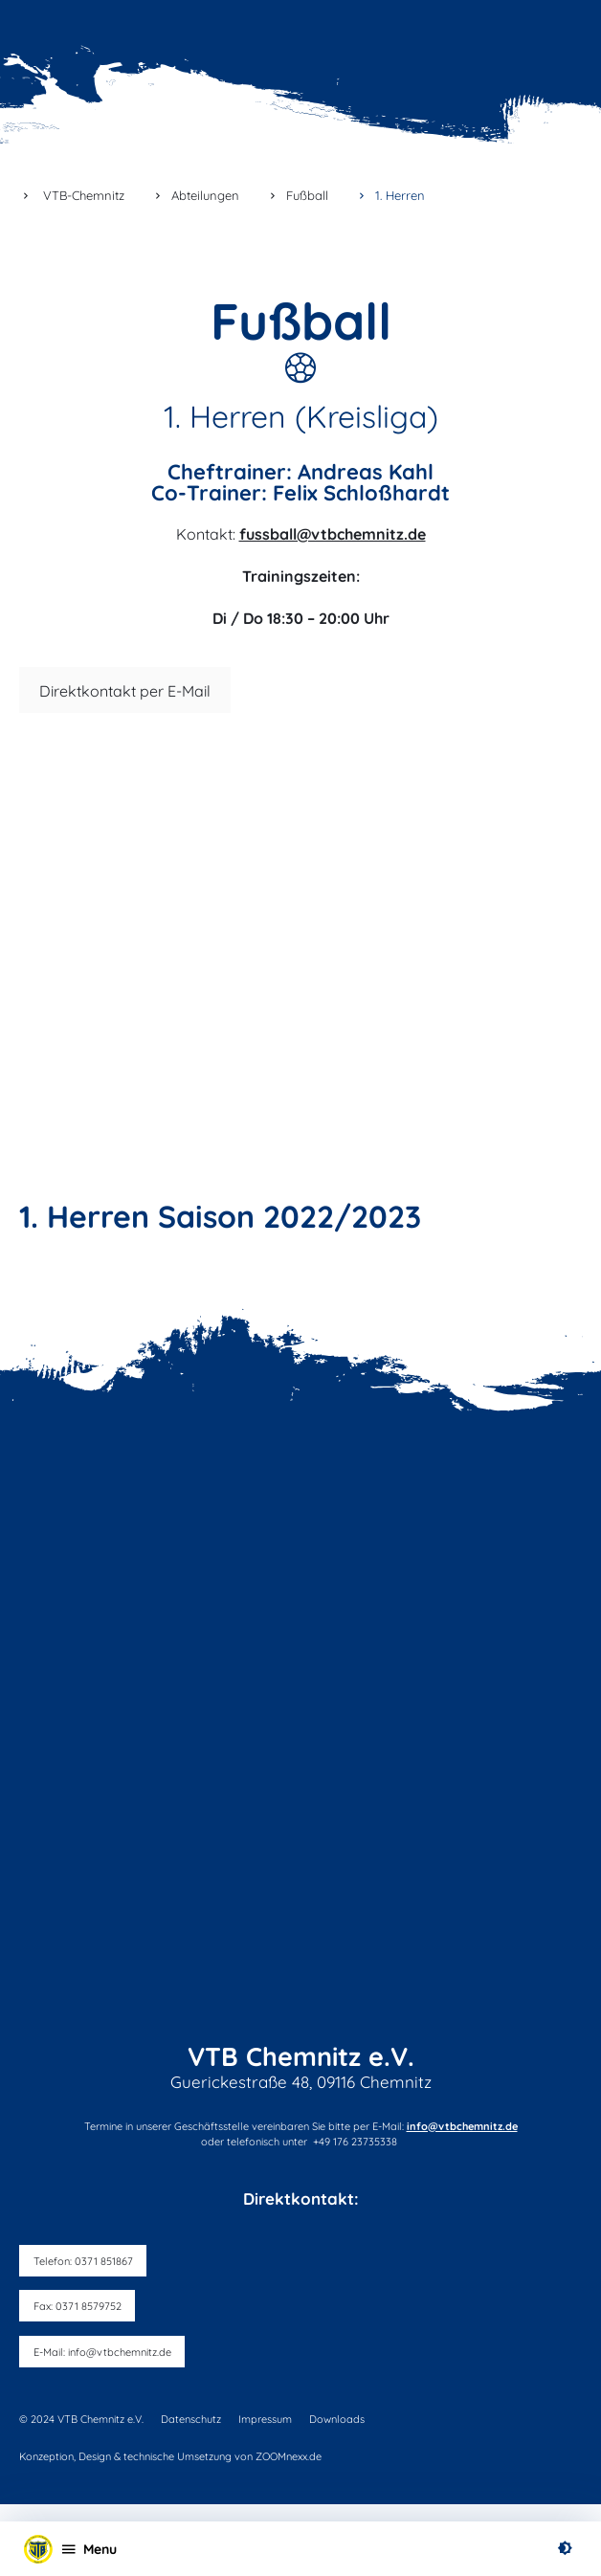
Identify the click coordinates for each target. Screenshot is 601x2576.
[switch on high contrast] (564, 2548)
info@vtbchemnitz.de (462, 2126)
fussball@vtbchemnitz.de (332, 534)
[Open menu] (88, 2548)
